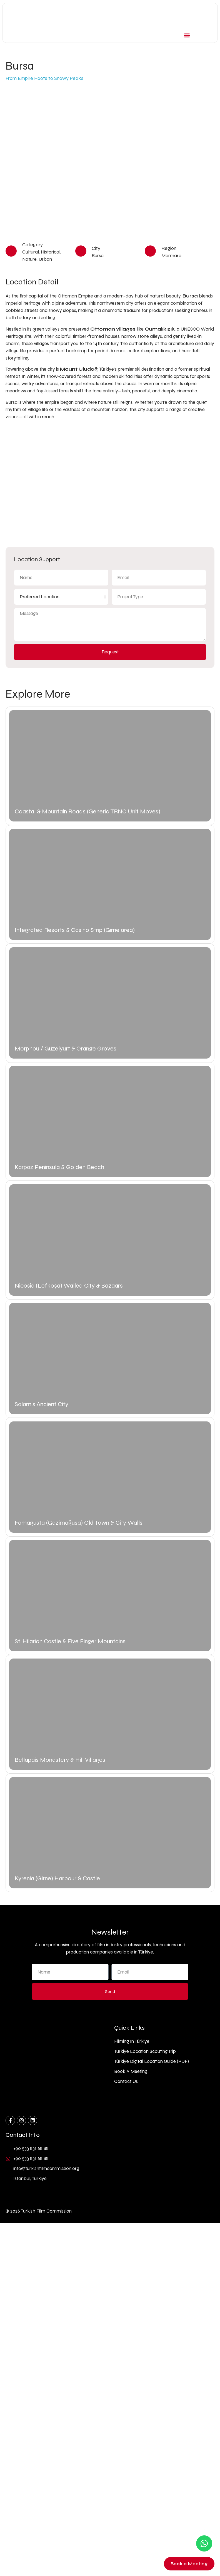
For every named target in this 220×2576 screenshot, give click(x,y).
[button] (187, 35)
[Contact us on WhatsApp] (204, 2543)
